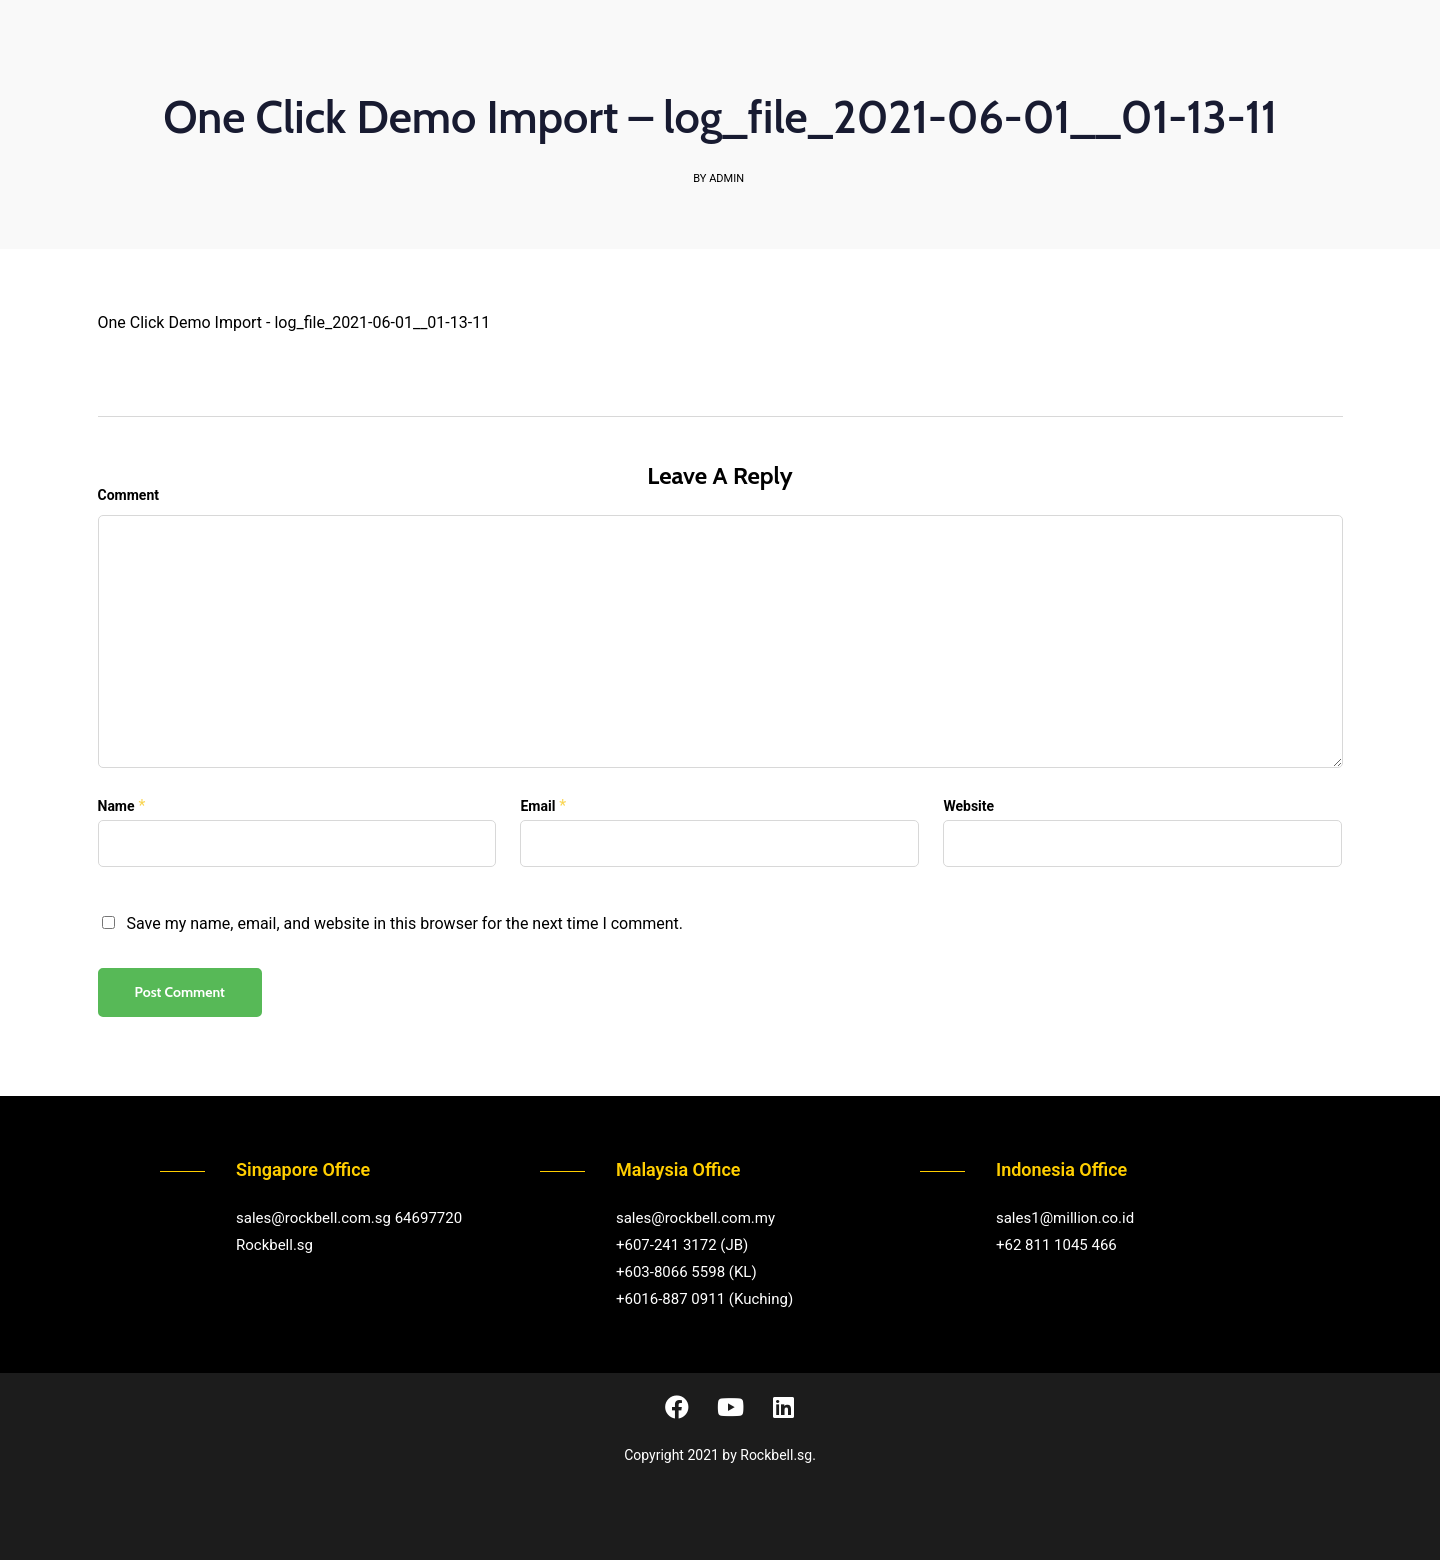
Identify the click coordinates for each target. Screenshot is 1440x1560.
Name (116, 806)
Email (537, 806)
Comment (128, 495)
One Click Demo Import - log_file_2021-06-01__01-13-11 (294, 322)
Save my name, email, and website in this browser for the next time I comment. (404, 923)
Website (968, 806)
